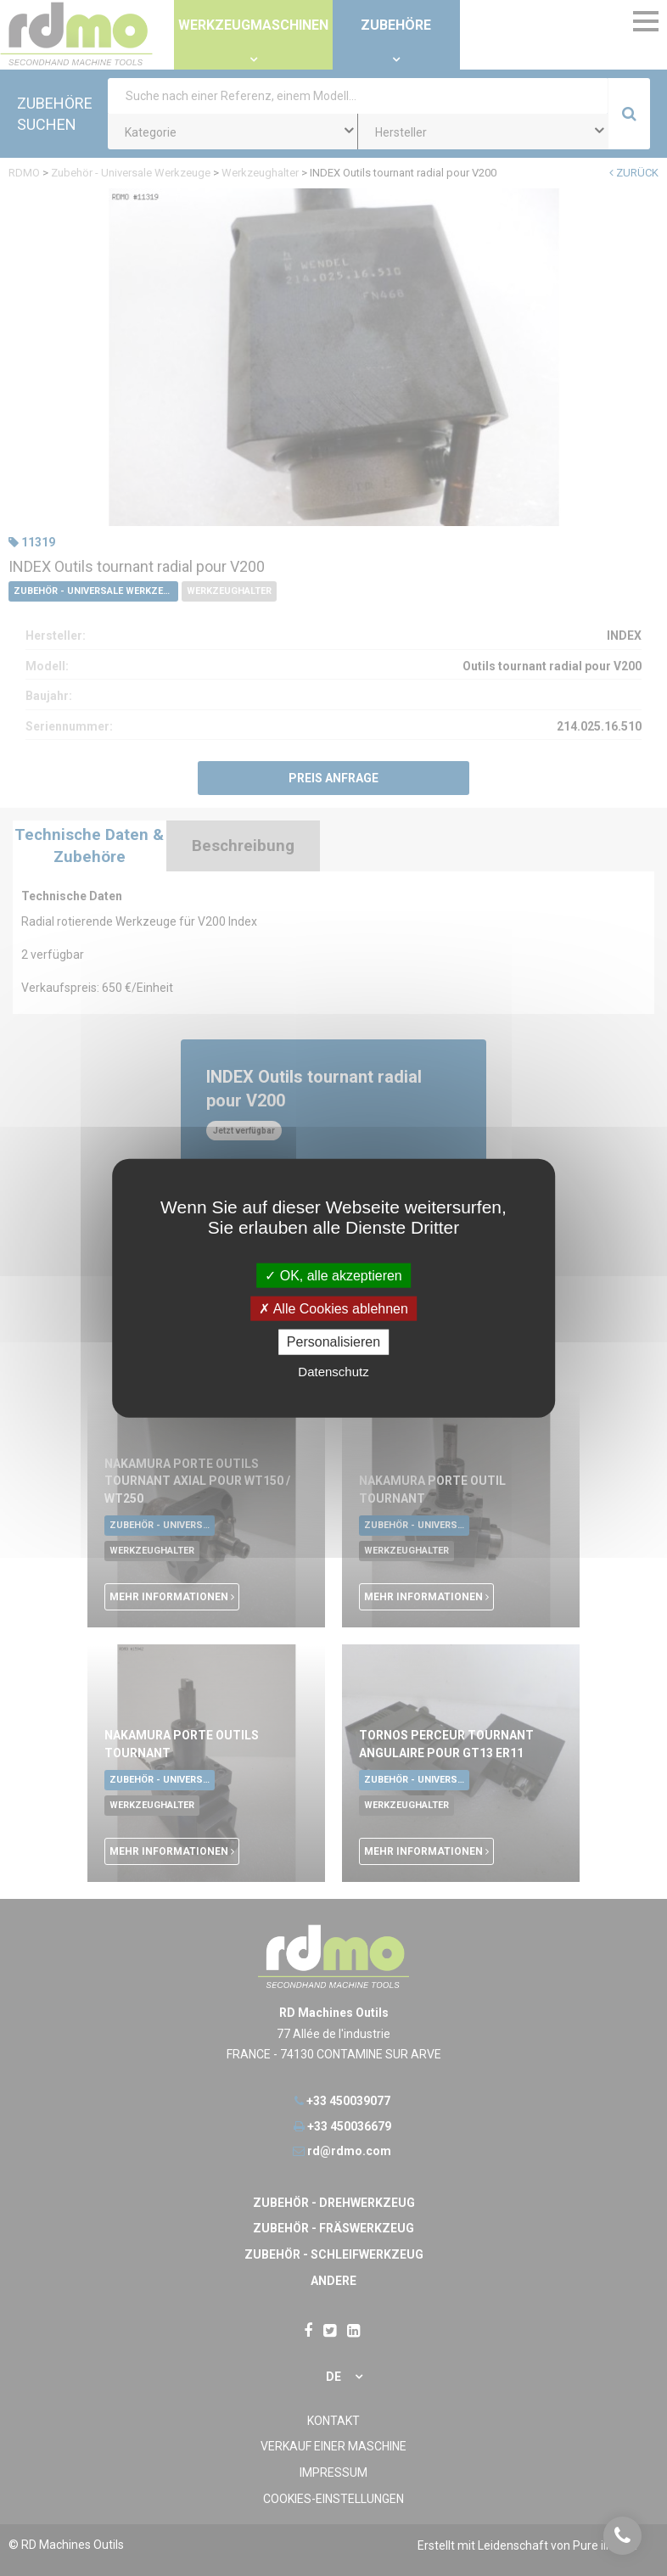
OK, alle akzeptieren (333, 1275)
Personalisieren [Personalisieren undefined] (333, 1342)
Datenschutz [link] (333, 1371)
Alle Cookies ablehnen (333, 1309)
